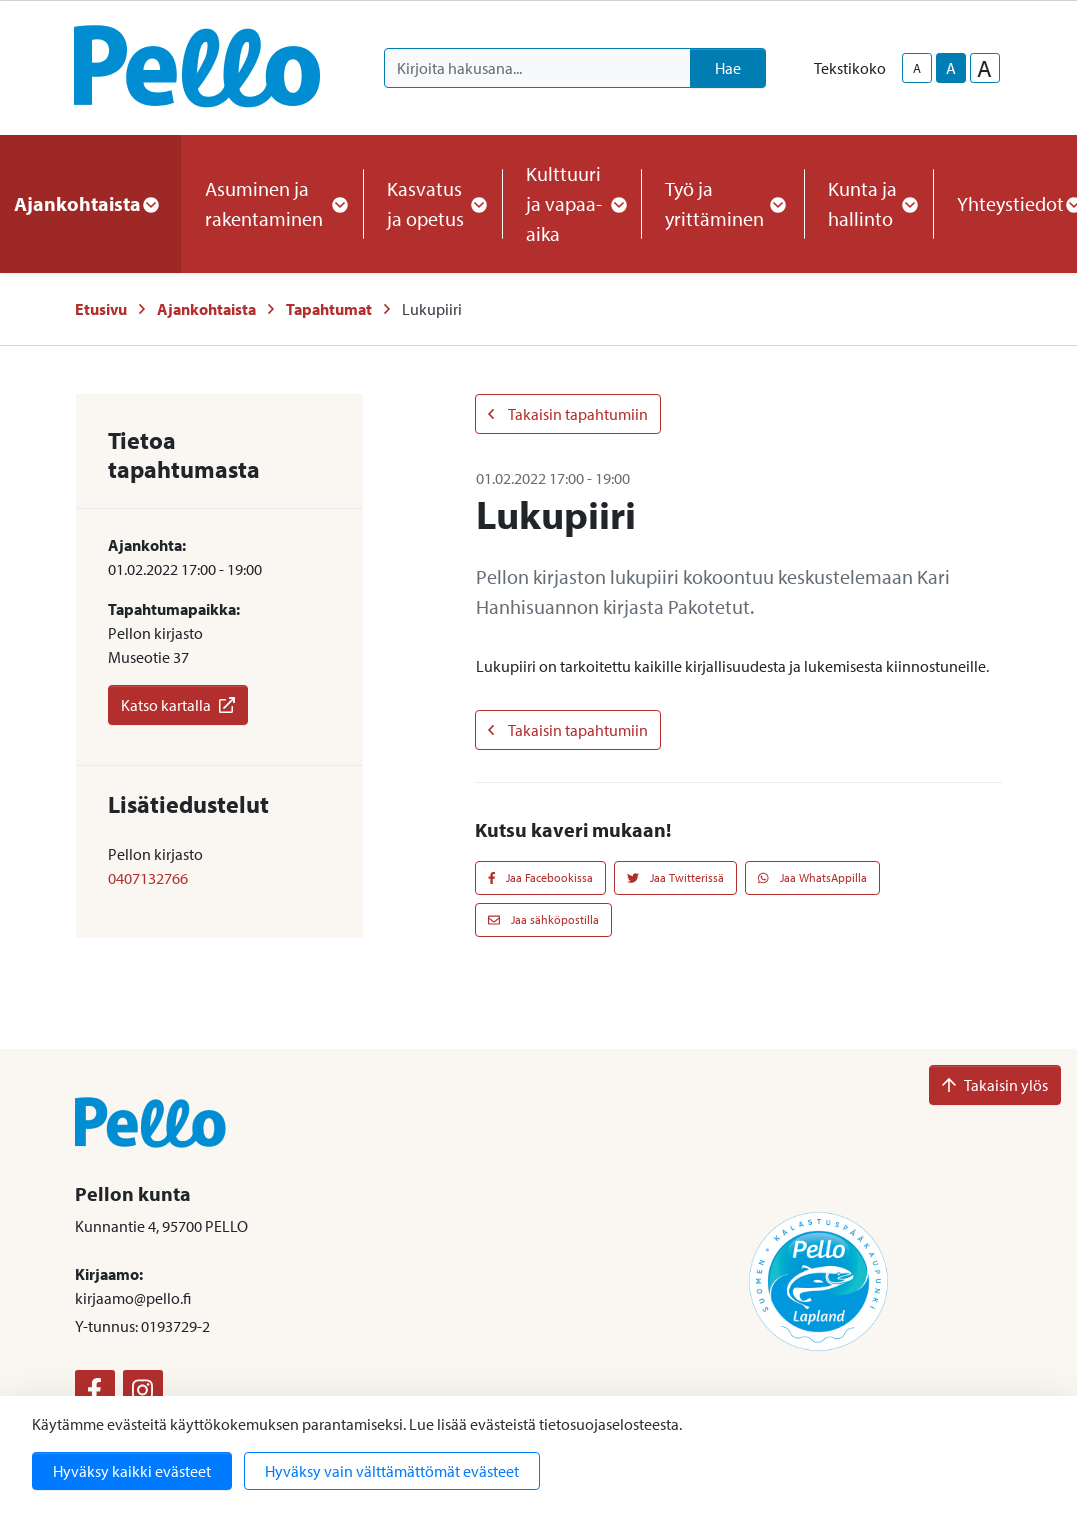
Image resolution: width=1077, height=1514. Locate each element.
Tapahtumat (329, 309)
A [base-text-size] (951, 68)
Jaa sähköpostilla (543, 919)
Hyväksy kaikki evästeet (132, 1471)
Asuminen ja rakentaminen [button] (272, 203)
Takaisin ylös (995, 1085)
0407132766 (148, 878)
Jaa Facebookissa (541, 877)
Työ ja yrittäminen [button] (722, 203)
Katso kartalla (178, 705)
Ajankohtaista (206, 309)
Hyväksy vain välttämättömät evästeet (392, 1471)
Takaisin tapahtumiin (568, 414)
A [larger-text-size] (984, 68)
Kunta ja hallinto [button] (868, 203)
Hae (728, 68)
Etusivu (101, 309)
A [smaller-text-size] (917, 68)
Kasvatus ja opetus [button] (432, 203)
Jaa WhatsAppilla (812, 877)
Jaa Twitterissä (675, 877)
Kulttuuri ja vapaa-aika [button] (571, 203)
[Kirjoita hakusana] (537, 68)
